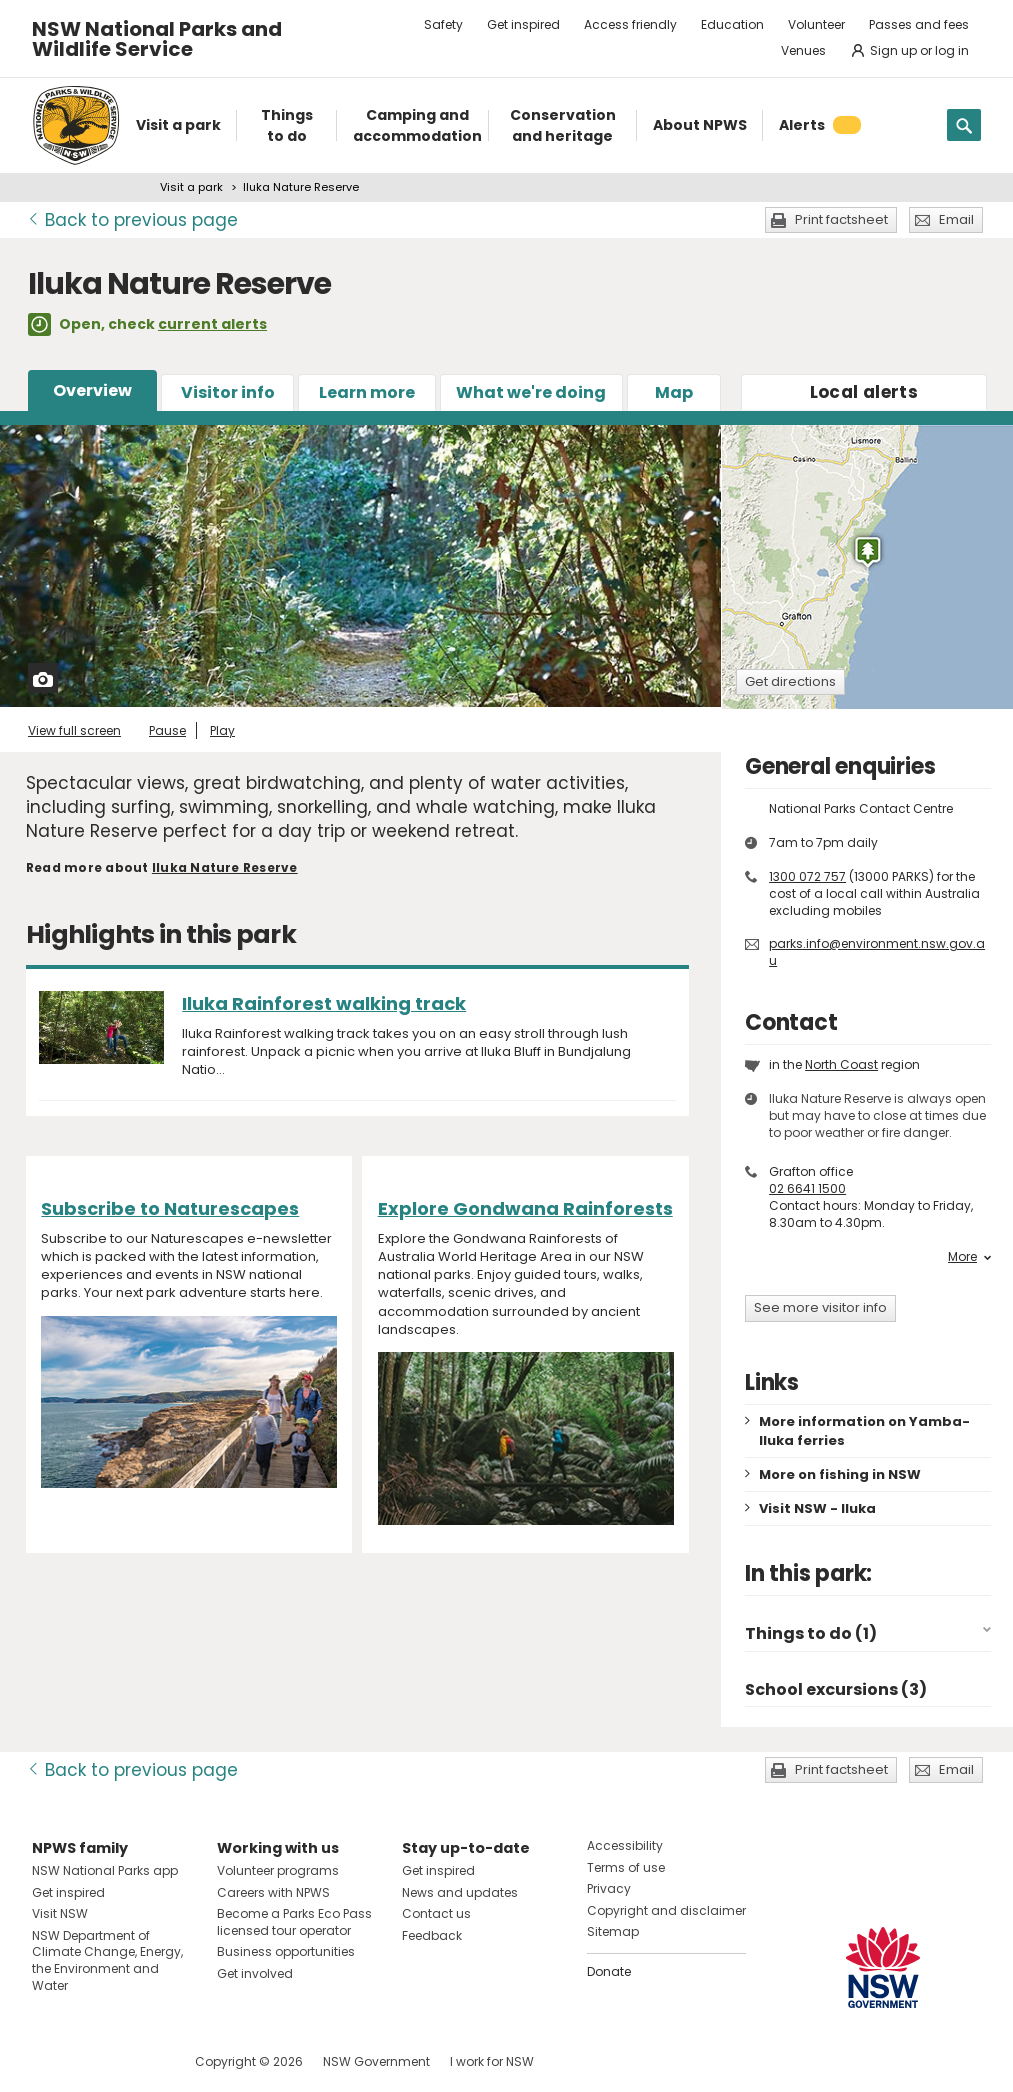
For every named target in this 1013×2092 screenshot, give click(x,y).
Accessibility (625, 1845)
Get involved (255, 1973)
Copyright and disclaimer (666, 1910)
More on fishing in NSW (840, 1474)
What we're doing (531, 392)
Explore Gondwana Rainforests (525, 1208)
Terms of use (626, 1867)
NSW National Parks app (105, 1870)
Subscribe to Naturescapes (170, 1208)
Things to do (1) (811, 1633)
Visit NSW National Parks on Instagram (93, 2061)
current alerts (212, 324)
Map (674, 392)
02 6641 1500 (807, 1188)
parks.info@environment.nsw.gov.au (877, 952)
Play (222, 730)
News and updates (460, 1892)
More (969, 1257)
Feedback (432, 1935)
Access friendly (630, 24)
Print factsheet (841, 219)
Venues (803, 50)
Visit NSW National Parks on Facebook (50, 2061)
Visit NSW (60, 1913)
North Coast (841, 1064)
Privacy (609, 1888)
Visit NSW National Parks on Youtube (136, 2061)
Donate (609, 1971)
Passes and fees (919, 24)
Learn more (367, 392)
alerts (864, 392)
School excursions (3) (836, 1689)
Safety (443, 24)
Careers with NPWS (273, 1892)
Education (732, 24)
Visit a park (191, 187)
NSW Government (376, 2061)
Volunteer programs (278, 1870)
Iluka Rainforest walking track (324, 1003)
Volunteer (816, 24)
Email (956, 219)
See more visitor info (820, 1307)
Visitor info (228, 392)
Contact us (436, 1913)
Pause (167, 730)
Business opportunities (286, 1951)
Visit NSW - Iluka (817, 1508)
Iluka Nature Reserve (225, 867)
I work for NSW (492, 2061)
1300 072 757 (807, 876)
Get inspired (523, 24)
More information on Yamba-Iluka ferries (864, 1431)
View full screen (74, 730)
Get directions (790, 681)
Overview (92, 390)
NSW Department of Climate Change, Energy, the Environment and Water (107, 1960)
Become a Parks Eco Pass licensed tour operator (294, 1922)
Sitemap (613, 1931)
